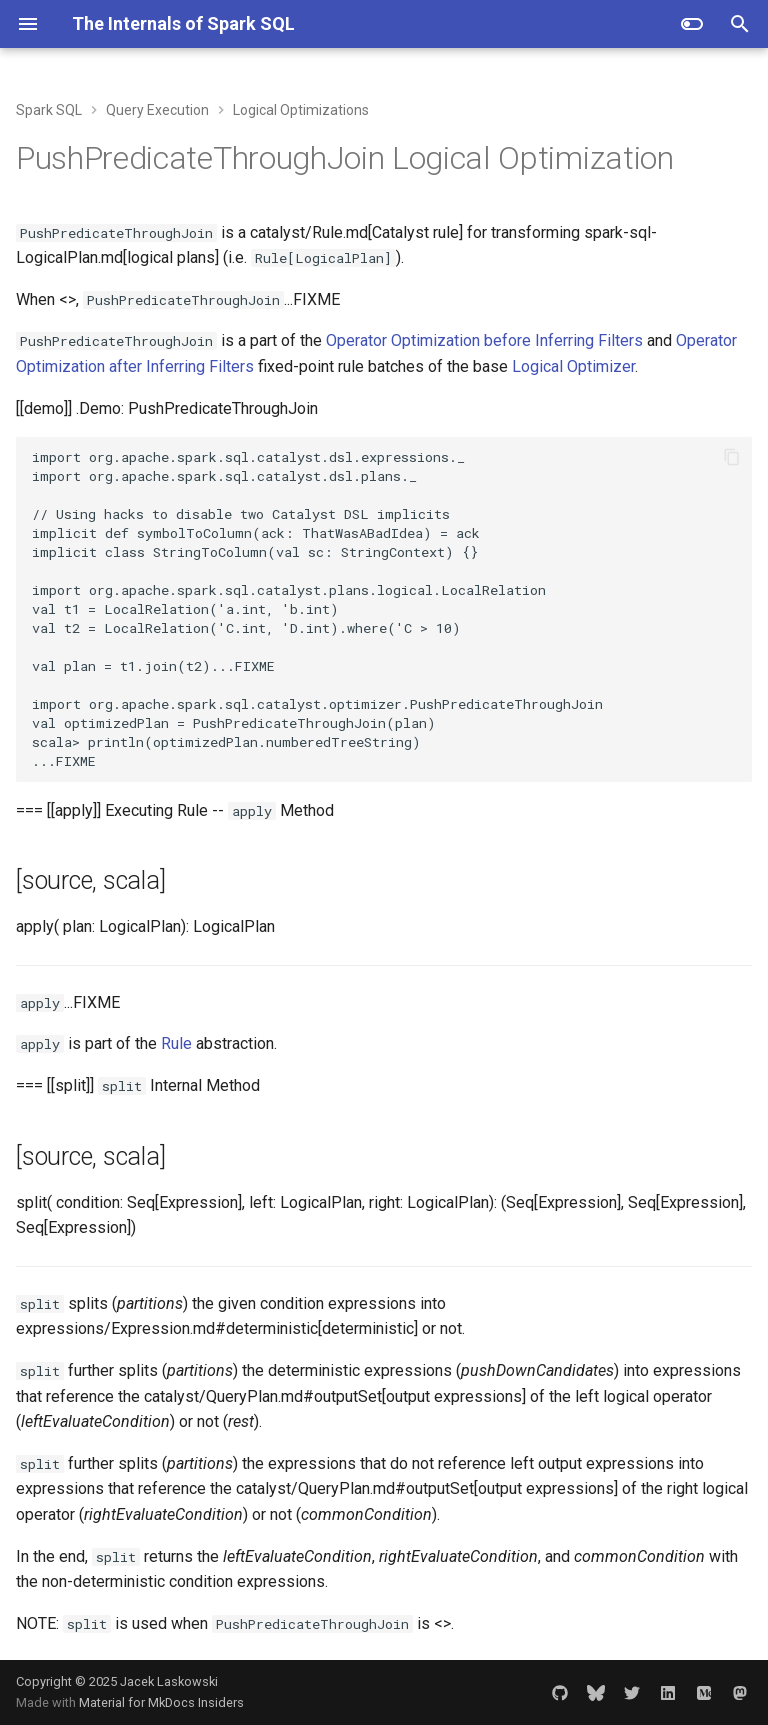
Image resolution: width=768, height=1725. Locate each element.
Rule (176, 1043)
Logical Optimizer (573, 366)
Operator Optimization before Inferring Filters (484, 340)
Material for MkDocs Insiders (161, 1702)
